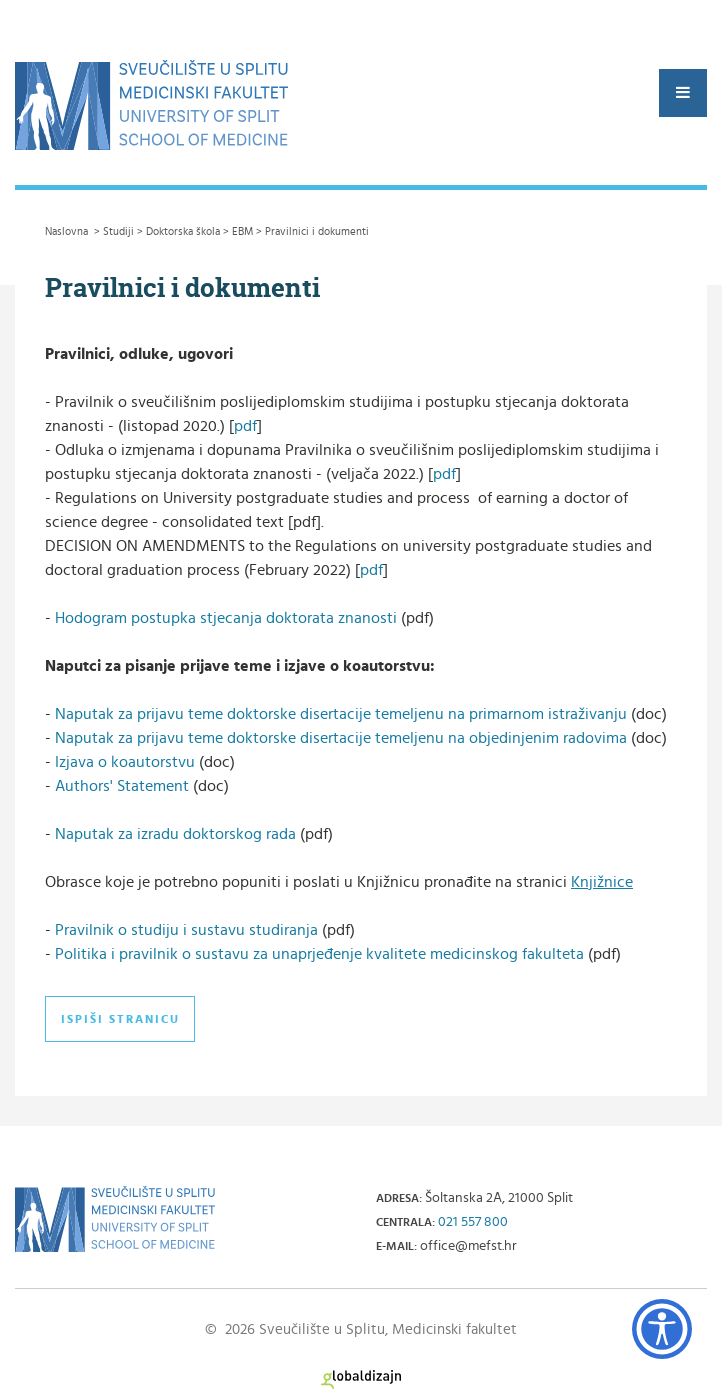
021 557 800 (473, 1222)
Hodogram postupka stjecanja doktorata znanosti (228, 618)
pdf (245, 426)
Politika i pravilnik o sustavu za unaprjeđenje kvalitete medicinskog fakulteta (321, 954)
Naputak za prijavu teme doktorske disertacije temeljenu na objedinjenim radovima (341, 738)
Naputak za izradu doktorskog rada (175, 834)
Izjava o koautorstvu (125, 762)
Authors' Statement (122, 786)
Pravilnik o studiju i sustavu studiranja (188, 930)
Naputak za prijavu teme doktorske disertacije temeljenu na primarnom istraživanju (341, 714)
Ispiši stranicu (120, 1019)
